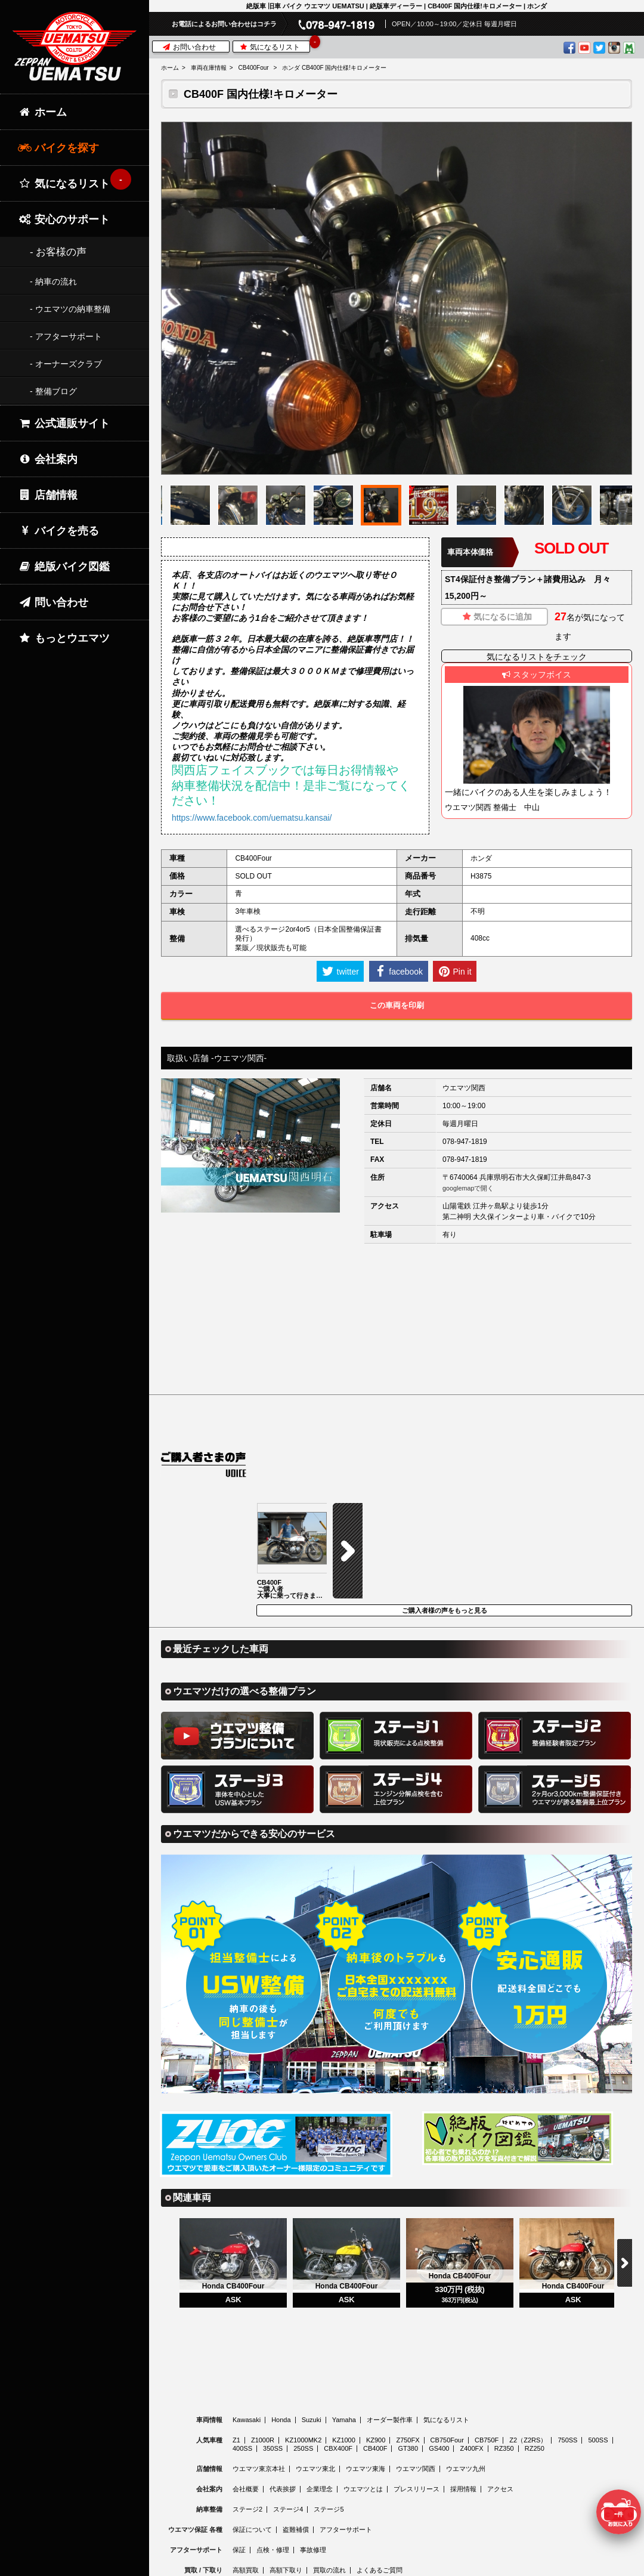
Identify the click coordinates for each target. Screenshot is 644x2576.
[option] (396, 298)
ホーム (170, 67)
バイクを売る (58, 531)
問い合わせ (53, 602)
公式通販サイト (64, 423)
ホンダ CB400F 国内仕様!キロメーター (334, 67)
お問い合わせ (189, 47)
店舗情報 (48, 495)
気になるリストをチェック (537, 656)
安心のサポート (64, 219)
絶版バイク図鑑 (64, 567)
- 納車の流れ (53, 281)
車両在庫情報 (209, 67)
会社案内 (48, 459)
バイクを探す (58, 148)
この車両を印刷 (397, 1005)
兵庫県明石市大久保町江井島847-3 (535, 1177)
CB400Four (253, 67)
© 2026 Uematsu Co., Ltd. (396, 2568)
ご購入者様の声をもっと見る (444, 1515)
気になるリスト (274, 46)
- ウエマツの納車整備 (70, 309)
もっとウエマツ (64, 638)
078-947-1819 (464, 1141)
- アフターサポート (66, 336)
